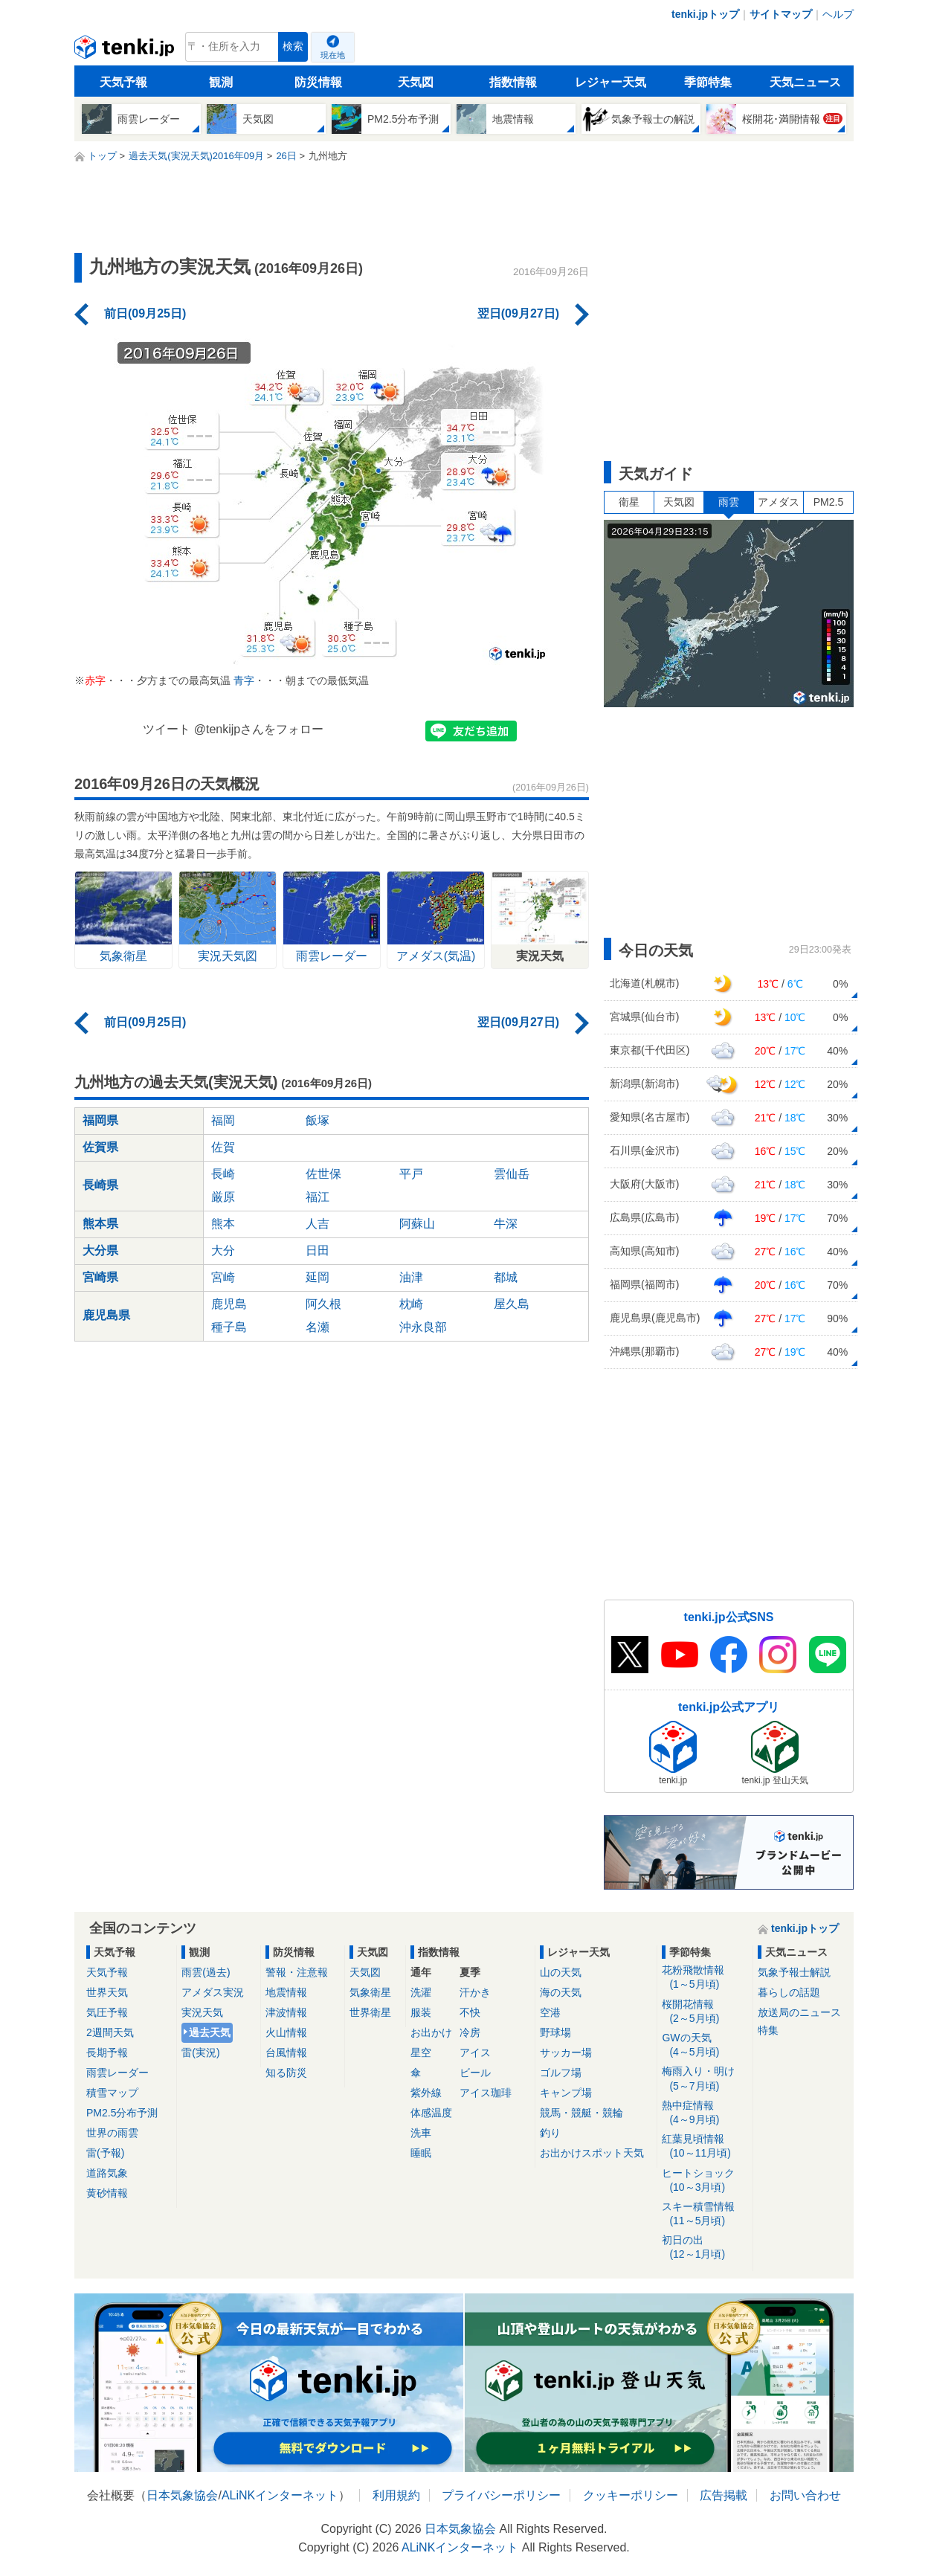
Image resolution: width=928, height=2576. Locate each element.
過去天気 (210, 2032)
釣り (550, 2133)
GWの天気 (704, 2045)
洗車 (420, 2133)
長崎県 (100, 1185)
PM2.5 (828, 502)
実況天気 (202, 2012)
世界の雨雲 (112, 2133)
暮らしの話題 (789, 1992)
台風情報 (286, 2052)
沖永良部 (423, 1327)
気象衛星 (370, 1992)
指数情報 (513, 82)
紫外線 (426, 2093)
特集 (768, 2030)
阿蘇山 (417, 1223)
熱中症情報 (704, 2113)
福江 (317, 1197)
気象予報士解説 (794, 1972)
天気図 (416, 82)
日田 (317, 1250)
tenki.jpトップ (705, 14)
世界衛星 (370, 2012)
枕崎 (411, 1304)
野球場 (555, 2032)
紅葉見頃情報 (704, 2146)
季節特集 (708, 82)
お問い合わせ (805, 2495)
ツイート (166, 729)
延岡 (317, 1277)
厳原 (223, 1197)
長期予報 (107, 2052)
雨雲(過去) (205, 1972)
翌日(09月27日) (518, 313)
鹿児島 (229, 1304)
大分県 (100, 1250)
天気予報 (123, 82)
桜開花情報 (704, 2012)
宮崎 (223, 1277)
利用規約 (396, 2495)
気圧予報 (107, 2012)
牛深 (506, 1223)
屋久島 (511, 1304)
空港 (550, 2012)
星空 (420, 2052)
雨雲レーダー (117, 2072)
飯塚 (317, 1120)
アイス (475, 2052)
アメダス (778, 502)
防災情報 (318, 82)
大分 (223, 1250)
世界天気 (107, 1992)
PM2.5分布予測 (122, 2113)
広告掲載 (723, 2495)
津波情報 (286, 2012)
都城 (506, 1277)
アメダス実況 (212, 1992)
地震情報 (286, 1992)
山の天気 (560, 1972)
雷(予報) (105, 2153)
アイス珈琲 (486, 2093)
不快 (470, 2012)
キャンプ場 (566, 2093)
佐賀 (223, 1147)
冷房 (470, 2032)
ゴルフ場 (560, 2072)
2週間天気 (110, 2032)
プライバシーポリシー (501, 2495)
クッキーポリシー (630, 2495)
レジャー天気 (610, 82)
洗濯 (420, 1992)
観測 (221, 82)
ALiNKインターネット (280, 2495)
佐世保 (323, 1174)
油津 (411, 1277)
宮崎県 (100, 1277)
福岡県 (100, 1120)
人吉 (317, 1223)
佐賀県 (100, 1147)
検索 (293, 46)
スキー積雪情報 (704, 2214)
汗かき (475, 1992)
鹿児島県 (106, 1315)
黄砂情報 (107, 2193)
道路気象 (107, 2173)
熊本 (223, 1223)
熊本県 (100, 1223)
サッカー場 (566, 2052)
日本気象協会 (182, 2495)
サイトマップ (781, 14)
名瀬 (317, 1327)
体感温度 (431, 2113)
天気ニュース (805, 82)
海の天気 (560, 1992)
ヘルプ (838, 14)
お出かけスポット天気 (592, 2153)
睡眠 (420, 2153)
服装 (420, 2012)
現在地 (332, 55)
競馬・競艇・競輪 (581, 2113)
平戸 (411, 1174)
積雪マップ (112, 2093)
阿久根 (323, 1304)
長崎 (223, 1174)
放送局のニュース (799, 2012)
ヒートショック (704, 2181)
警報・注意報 (296, 1972)
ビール (475, 2072)
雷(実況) (200, 2052)
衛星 (629, 502)
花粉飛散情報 (704, 1977)
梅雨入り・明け (704, 2079)
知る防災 (286, 2072)
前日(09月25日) (145, 313)
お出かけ (431, 2032)
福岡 (223, 1120)
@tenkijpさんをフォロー (259, 729)
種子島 (229, 1327)
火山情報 (286, 2032)
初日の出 (704, 2247)
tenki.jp (126, 50)
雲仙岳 (511, 1174)
